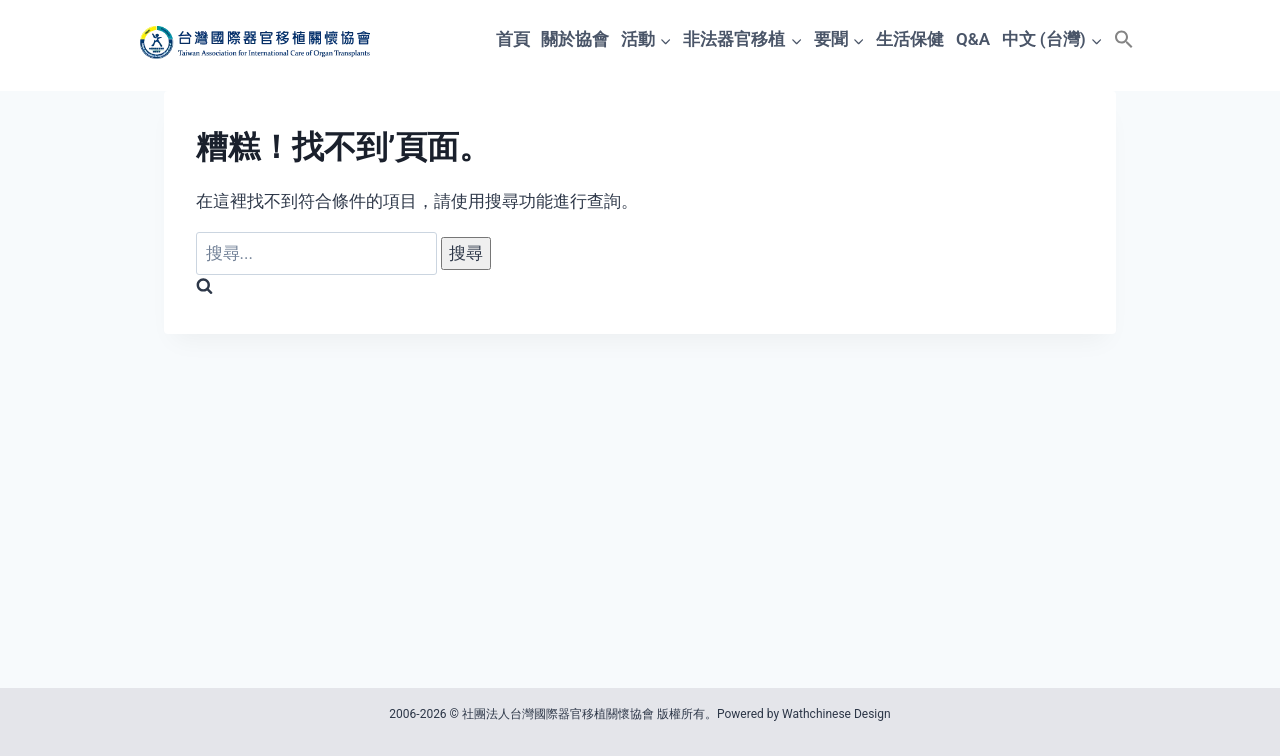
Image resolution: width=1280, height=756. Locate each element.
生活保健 (910, 39)
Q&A (973, 39)
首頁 (513, 39)
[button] (1124, 39)
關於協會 (575, 39)
